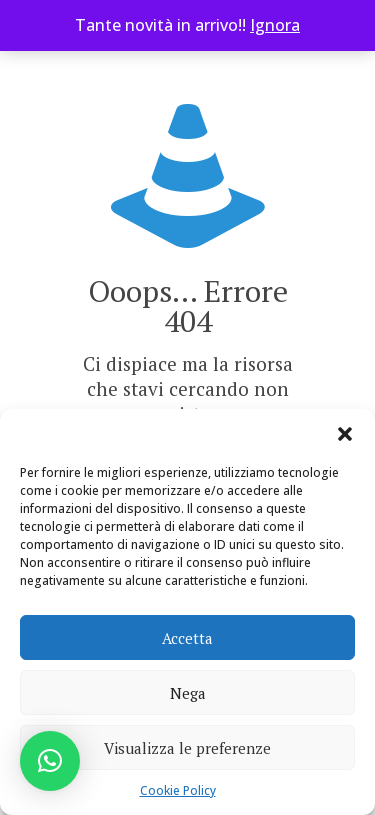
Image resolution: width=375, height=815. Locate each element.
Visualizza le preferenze (187, 748)
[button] (345, 434)
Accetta (187, 638)
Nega (188, 693)
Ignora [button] (275, 25)
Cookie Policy (178, 790)
